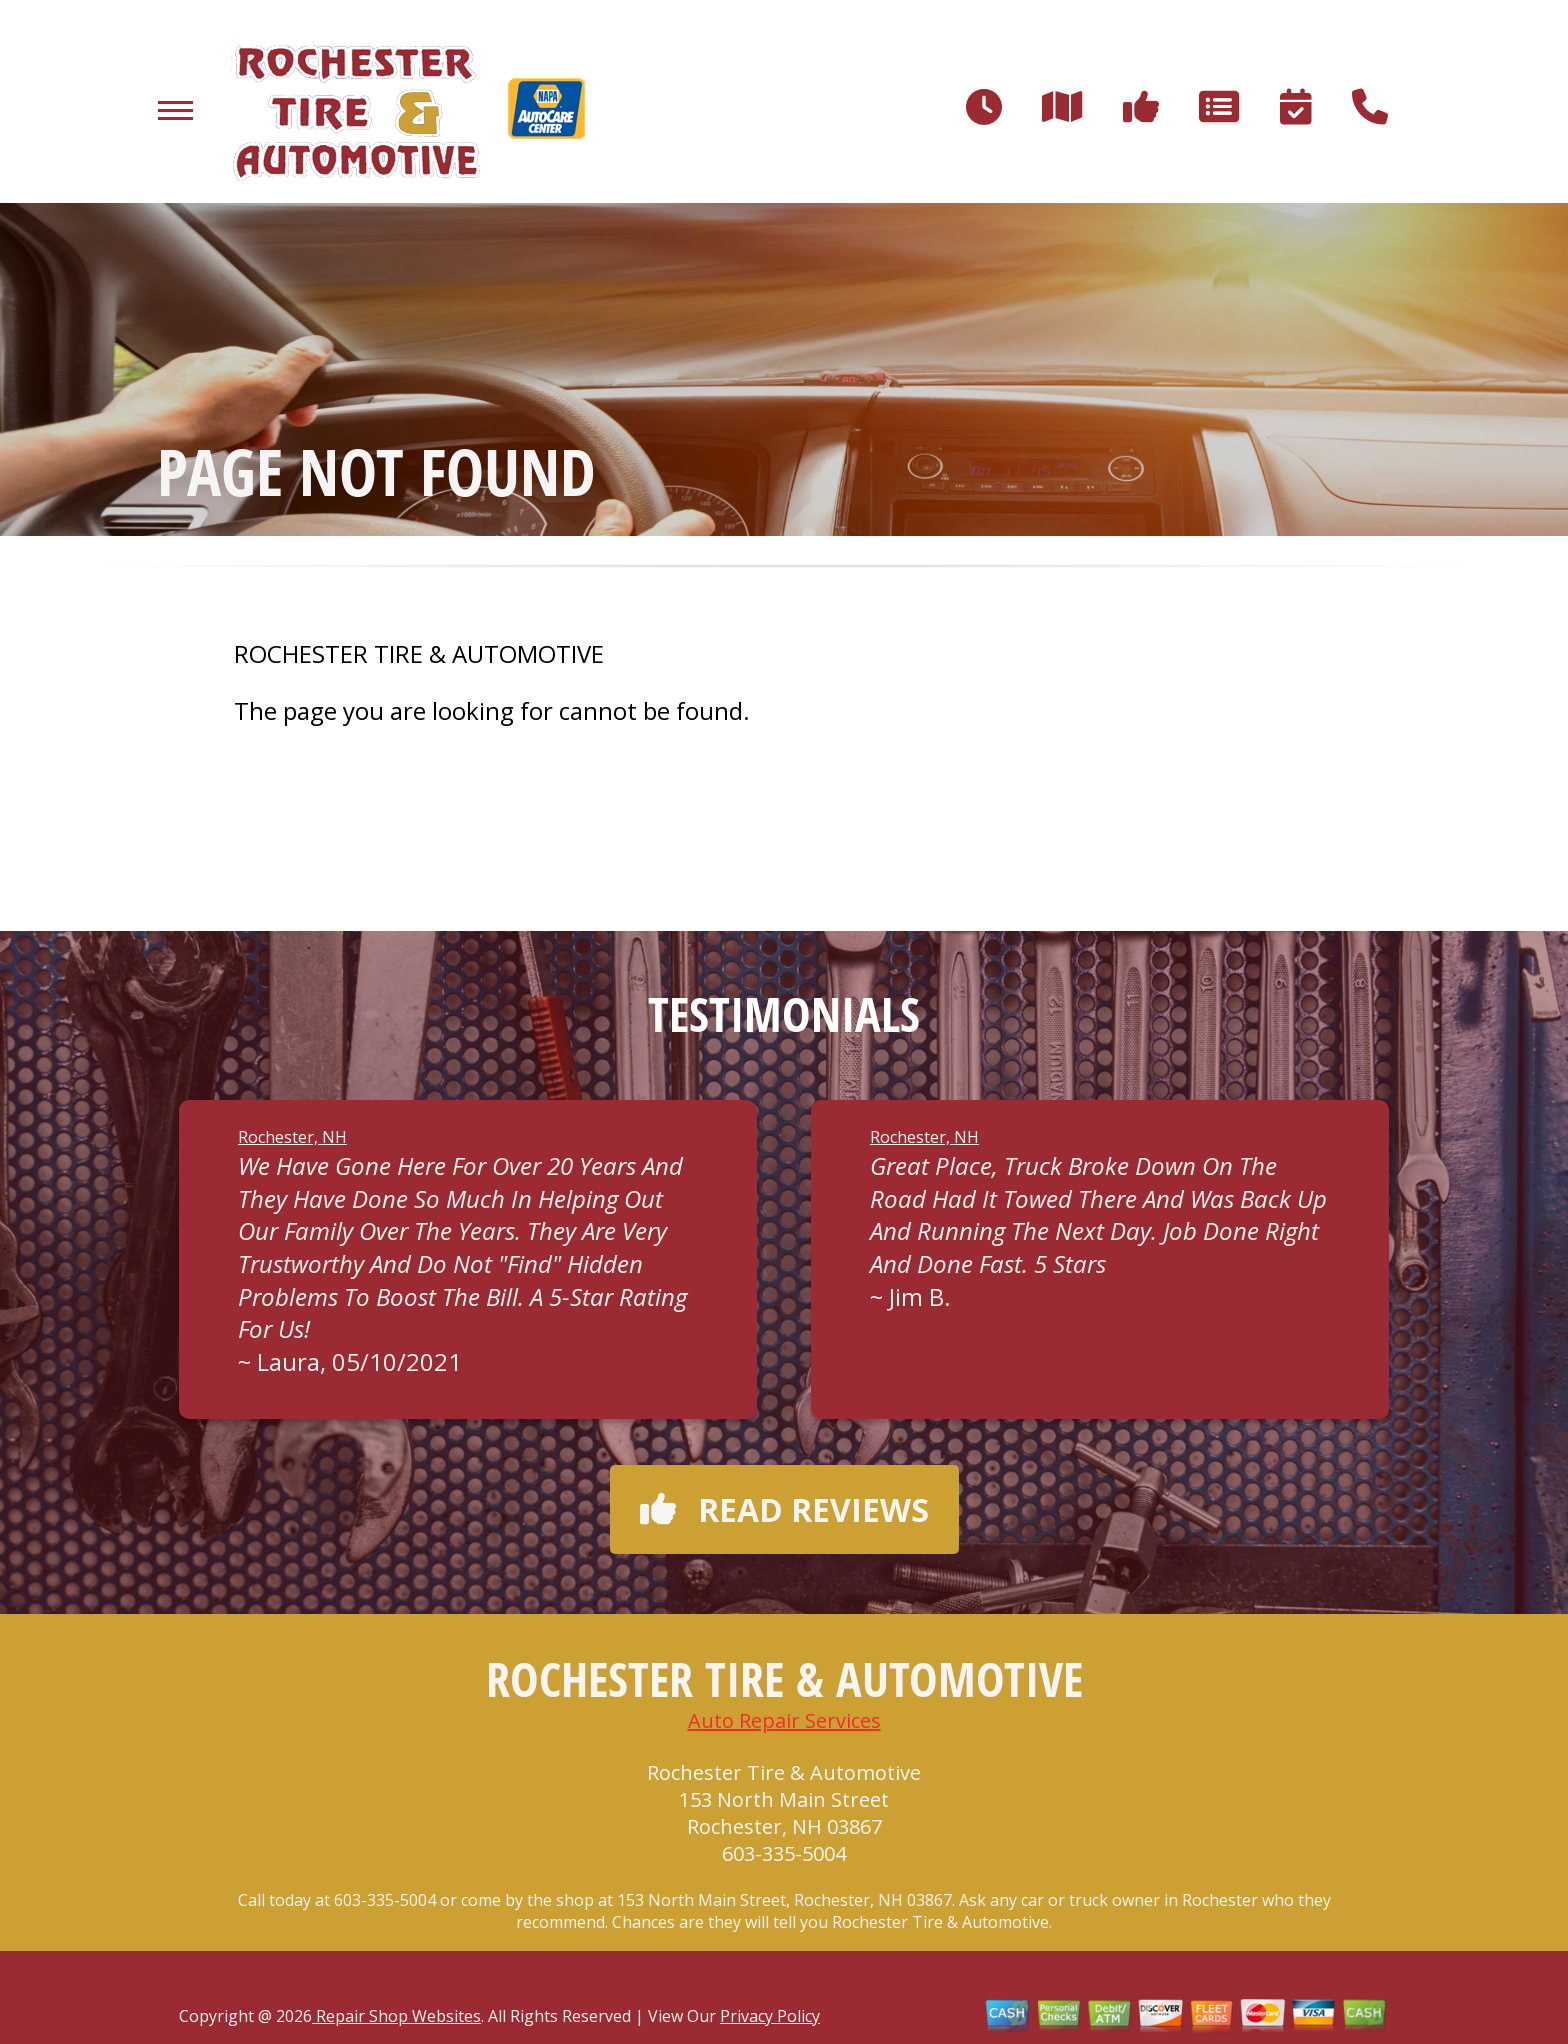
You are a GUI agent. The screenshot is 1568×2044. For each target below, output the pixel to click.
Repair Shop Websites (396, 2016)
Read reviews (784, 1509)
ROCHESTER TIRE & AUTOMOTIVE (419, 654)
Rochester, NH (292, 1137)
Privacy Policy (770, 2016)
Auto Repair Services (784, 1720)
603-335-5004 (784, 1853)
